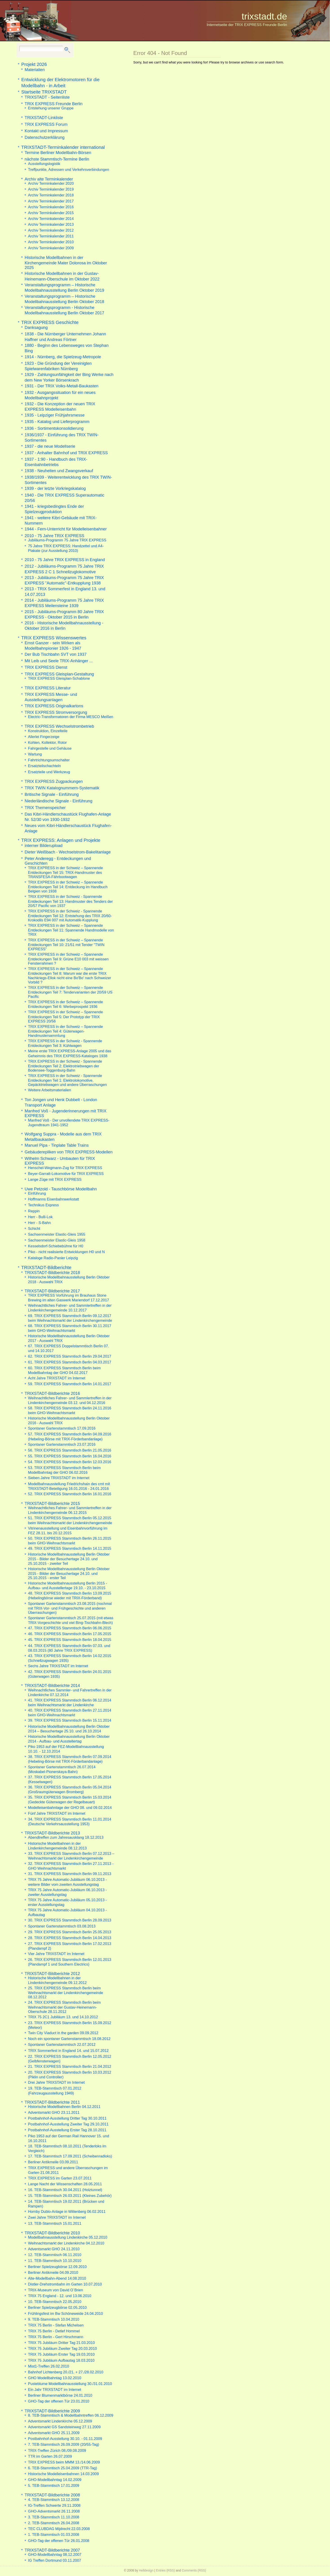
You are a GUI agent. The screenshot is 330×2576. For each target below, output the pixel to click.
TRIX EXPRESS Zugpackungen (54, 781)
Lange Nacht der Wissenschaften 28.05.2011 (65, 2184)
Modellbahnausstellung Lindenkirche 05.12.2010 (67, 2237)
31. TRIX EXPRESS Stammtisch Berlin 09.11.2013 (69, 1874)
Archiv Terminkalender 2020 (51, 183)
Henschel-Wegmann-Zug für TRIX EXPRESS (65, 1168)
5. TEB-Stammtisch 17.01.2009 (53, 2485)
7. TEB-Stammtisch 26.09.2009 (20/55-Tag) (63, 2444)
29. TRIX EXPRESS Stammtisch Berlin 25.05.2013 (69, 1932)
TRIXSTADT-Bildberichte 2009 (52, 2411)
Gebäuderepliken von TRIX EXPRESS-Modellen (69, 1152)
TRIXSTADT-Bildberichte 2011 (52, 2102)
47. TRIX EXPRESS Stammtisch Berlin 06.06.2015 (69, 1628)
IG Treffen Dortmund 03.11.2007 (54, 2560)
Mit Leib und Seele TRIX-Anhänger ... (59, 660)
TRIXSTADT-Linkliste (44, 117)
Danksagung (36, 327)
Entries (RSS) (165, 2570)
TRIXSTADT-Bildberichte (46, 1267)
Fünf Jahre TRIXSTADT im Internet (56, 1813)
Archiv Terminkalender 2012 (51, 230)
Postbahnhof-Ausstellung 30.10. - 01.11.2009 (65, 2439)
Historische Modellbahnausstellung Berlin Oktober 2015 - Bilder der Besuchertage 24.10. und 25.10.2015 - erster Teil (69, 1573)
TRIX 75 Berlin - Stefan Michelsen (56, 2325)
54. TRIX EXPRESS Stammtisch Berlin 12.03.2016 (69, 1462)
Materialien (35, 69)
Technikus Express (43, 1205)
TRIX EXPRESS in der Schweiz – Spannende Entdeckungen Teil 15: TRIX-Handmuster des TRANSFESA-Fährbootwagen (65, 872)
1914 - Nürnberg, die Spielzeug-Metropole (63, 356)
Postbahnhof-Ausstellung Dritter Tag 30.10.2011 (67, 2118)
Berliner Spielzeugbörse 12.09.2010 (57, 2267)
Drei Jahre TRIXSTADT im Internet (56, 2082)
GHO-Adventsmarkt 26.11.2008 (54, 2511)
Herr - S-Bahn (39, 1223)
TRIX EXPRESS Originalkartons (54, 705)
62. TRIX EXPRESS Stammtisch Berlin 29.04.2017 (69, 1356)
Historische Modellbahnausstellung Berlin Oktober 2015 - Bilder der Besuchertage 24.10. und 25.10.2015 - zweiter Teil (69, 1558)
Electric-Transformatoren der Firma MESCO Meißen (70, 717)
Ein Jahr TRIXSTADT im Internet (54, 2389)
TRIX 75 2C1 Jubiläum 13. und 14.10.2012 (63, 2017)
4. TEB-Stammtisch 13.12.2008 (53, 2500)
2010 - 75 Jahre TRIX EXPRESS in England (65, 559)
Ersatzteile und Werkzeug (49, 772)
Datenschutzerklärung (45, 137)
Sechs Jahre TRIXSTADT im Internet (58, 1666)
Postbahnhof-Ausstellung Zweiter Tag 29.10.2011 (68, 2124)
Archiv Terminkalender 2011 (51, 236)
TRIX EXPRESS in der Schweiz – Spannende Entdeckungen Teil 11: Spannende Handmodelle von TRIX (71, 929)
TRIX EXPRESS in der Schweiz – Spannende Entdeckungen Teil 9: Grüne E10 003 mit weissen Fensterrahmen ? (68, 958)
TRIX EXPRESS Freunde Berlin (54, 103)
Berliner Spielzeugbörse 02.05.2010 (57, 2307)
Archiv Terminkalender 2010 (51, 242)
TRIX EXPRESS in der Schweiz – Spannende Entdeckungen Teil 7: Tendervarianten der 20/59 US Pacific (70, 991)
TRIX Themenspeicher (45, 807)
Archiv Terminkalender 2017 (51, 201)
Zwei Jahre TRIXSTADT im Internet (57, 2217)
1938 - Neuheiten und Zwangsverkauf (59, 470)
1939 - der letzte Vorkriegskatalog (55, 488)
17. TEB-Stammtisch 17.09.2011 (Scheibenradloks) (70, 2156)
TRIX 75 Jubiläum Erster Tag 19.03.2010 (61, 2354)
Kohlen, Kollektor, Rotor (47, 742)
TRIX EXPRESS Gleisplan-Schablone (59, 678)
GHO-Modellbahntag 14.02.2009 (54, 2480)
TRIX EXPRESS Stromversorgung (56, 712)
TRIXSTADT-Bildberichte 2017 (52, 1291)
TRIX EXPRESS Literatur (48, 688)
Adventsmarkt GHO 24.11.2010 (53, 2249)
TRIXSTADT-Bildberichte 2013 (52, 1833)
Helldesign (146, 2570)
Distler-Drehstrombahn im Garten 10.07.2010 (65, 2284)
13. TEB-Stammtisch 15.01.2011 (54, 2223)
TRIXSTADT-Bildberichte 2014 (52, 1685)
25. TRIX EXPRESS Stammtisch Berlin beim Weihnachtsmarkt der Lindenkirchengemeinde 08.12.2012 (65, 1992)
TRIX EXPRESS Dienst (46, 667)
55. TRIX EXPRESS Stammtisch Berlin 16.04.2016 (69, 1456)
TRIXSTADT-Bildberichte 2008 (52, 2495)
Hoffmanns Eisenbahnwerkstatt (53, 1199)
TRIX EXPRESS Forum (46, 124)
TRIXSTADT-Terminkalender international (63, 147)
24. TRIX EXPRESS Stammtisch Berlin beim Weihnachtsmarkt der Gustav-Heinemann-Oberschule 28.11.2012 (64, 2006)
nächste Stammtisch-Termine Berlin (57, 159)
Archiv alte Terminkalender (49, 179)
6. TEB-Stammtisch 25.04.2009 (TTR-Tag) (62, 2468)
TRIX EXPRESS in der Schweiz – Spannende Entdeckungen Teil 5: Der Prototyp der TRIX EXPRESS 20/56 (65, 1016)
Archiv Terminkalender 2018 (51, 195)
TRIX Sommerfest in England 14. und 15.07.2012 (68, 2051)
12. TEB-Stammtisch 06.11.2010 (54, 2255)
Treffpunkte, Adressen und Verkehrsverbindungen (68, 169)
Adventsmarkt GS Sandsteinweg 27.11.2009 (64, 2427)
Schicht (34, 1228)
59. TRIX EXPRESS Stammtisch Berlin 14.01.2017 (69, 1384)
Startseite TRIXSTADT (44, 91)
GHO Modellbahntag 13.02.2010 (54, 2378)
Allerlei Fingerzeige (43, 737)
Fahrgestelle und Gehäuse (50, 748)
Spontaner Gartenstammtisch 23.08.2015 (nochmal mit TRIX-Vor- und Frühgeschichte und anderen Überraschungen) (70, 1608)
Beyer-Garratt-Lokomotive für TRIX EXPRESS (66, 1174)
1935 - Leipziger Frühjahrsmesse (55, 415)
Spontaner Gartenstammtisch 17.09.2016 (62, 1428)
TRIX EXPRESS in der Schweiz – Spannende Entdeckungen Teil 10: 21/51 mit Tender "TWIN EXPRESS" (66, 944)
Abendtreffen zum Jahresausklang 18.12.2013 (65, 1837)
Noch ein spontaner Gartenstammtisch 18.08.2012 (69, 2039)
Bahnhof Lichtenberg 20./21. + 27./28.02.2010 (65, 2372)
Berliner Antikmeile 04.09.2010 (53, 2272)
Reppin (34, 1211)
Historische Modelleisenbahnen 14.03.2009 (63, 2474)
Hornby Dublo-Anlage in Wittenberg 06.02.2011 (67, 2211)
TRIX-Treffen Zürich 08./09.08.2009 (57, 2450)
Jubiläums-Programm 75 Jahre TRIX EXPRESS (67, 540)
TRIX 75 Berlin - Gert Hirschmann (55, 2337)
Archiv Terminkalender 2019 (51, 189)
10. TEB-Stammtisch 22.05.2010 (54, 2302)
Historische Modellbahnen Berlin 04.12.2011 (64, 2107)
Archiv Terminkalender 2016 (51, 207)
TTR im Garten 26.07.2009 (50, 2456)
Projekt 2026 (34, 64)
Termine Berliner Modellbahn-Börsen (58, 152)
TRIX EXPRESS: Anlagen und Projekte (60, 840)
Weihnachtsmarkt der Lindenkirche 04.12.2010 (66, 2243)
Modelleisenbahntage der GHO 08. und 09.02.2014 (70, 1808)
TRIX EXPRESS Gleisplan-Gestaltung (59, 674)
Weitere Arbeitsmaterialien (49, 1090)
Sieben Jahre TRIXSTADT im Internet (58, 1478)
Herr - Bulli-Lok (40, 1217)
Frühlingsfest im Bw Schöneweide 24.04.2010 (65, 2313)
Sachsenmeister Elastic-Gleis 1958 (56, 1240)
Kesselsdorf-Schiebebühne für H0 (55, 1246)
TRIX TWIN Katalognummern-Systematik (62, 788)
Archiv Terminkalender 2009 (51, 248)
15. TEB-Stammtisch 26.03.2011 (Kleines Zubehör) (70, 2196)
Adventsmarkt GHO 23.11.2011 (53, 2112)
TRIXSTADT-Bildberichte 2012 (52, 1973)
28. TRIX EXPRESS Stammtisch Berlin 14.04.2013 (69, 1938)
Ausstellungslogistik (44, 164)
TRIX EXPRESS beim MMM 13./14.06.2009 (64, 2462)
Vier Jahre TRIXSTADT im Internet (56, 1954)
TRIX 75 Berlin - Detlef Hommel (54, 2331)
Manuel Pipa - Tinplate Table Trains (57, 1145)
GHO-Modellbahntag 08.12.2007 (54, 2554)
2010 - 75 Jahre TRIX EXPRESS (54, 535)
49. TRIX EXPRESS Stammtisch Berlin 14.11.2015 (69, 1548)
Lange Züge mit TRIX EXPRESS (54, 1179)
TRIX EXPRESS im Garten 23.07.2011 (60, 2178)
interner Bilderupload (44, 845)
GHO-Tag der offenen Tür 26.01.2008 (58, 2541)
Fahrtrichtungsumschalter (49, 760)
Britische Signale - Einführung (52, 794)
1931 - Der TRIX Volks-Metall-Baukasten (62, 386)
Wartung (35, 754)
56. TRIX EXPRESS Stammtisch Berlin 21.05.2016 (69, 1450)
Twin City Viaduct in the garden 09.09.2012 (63, 2033)
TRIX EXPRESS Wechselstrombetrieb (59, 726)
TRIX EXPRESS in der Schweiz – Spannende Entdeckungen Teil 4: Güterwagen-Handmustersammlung (65, 1030)
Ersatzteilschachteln (44, 766)
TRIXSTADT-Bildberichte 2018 (52, 1272)
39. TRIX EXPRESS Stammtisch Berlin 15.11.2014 (69, 1720)
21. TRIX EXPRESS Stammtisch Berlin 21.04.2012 (69, 2066)
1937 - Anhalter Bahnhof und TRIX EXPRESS (66, 452)
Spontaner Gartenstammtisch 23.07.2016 (62, 1444)
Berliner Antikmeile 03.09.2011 (53, 2162)
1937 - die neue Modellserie (50, 446)
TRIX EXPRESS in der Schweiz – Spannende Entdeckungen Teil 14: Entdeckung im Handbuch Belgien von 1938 (68, 886)
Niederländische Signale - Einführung (58, 801)
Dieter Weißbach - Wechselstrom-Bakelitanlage (68, 852)
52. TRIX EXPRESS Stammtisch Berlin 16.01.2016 (69, 1494)
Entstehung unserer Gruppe (51, 108)
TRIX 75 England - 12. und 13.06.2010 (59, 2296)
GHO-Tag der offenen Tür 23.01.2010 (58, 2401)
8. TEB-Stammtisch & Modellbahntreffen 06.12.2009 (70, 2415)
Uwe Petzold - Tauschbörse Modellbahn (61, 1189)
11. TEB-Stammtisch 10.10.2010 (54, 2261)
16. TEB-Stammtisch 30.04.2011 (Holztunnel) (65, 2190)
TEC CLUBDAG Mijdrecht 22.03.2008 (59, 2529)
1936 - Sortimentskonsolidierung (54, 428)
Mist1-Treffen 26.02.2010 (48, 2366)
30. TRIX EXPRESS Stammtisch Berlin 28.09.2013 (69, 1920)
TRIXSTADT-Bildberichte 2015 (52, 1503)
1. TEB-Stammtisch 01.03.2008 (53, 2535)
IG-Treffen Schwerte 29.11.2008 (54, 2505)
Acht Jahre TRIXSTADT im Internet (56, 1378)
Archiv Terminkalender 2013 (51, 224)
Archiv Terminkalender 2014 (51, 219)
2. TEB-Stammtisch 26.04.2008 (53, 2523)
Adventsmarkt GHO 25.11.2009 (53, 2433)
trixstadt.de (264, 16)
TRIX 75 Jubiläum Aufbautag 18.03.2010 (61, 2360)
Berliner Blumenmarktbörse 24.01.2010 (60, 2395)
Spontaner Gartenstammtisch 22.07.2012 (62, 2044)
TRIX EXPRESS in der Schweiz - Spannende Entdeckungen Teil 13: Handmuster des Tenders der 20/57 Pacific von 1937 (70, 900)
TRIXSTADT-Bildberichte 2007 (52, 2550)
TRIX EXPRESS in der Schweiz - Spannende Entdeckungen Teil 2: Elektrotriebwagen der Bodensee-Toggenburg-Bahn (65, 1065)
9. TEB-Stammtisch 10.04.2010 (53, 2319)
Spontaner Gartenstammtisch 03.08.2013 (62, 1926)
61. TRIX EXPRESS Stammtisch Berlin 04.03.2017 (69, 1362)
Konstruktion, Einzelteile (47, 731)
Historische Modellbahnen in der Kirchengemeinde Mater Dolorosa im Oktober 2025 (66, 262)
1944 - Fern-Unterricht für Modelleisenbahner (66, 529)
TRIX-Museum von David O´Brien (55, 2290)
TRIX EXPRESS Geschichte (50, 322)
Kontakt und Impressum (46, 130)
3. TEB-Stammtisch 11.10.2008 (53, 2517)
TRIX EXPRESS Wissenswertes (53, 637)
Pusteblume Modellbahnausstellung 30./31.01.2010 (70, 2384)
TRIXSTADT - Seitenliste (47, 97)
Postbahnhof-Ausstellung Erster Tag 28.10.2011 (67, 2130)
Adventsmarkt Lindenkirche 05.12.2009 (60, 2421)
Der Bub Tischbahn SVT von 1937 (56, 654)
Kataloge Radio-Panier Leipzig (53, 1258)
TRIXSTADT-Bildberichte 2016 (52, 1393)
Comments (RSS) (194, 2570)
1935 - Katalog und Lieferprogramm (57, 421)
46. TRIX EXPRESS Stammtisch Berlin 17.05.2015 (69, 1634)
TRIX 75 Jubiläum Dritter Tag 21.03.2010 (61, 2343)
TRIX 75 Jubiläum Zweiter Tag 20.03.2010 (62, 2348)
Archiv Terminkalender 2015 (51, 213)
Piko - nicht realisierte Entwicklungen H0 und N (66, 1252)
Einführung (37, 1193)
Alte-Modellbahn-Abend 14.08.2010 (57, 2278)
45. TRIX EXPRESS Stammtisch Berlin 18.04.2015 (69, 1640)
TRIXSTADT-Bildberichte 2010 (52, 2233)
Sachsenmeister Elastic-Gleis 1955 (56, 1234)
